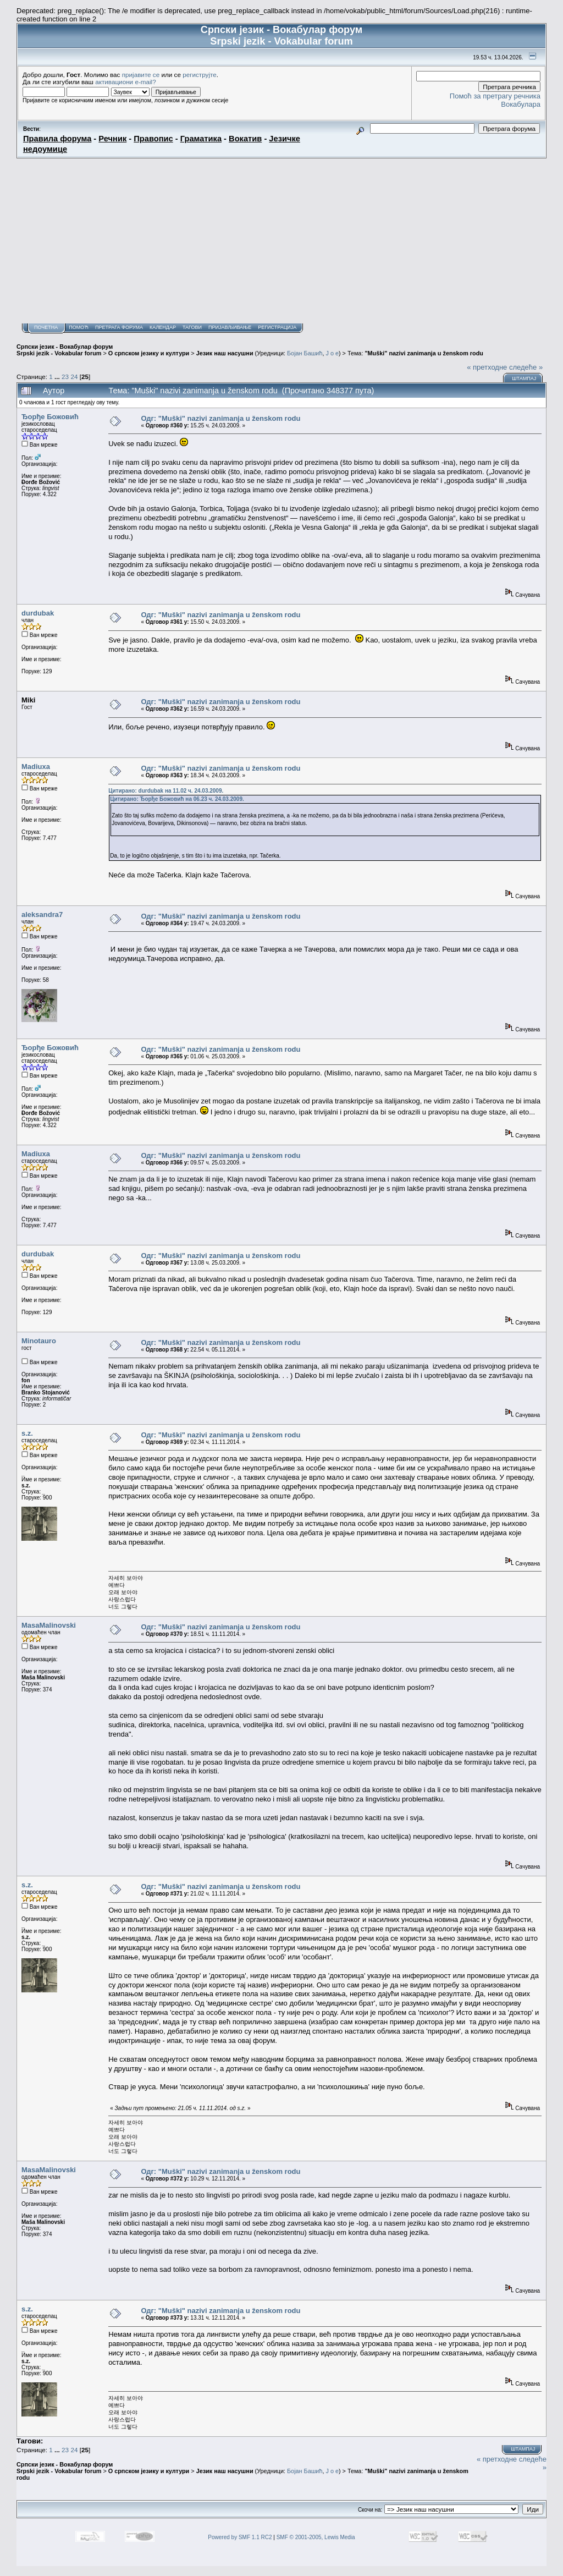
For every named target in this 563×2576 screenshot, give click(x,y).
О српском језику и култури (148, 353)
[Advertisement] (281, 241)
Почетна (46, 327)
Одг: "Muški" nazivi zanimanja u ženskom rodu (220, 418)
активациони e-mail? (125, 81)
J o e (331, 353)
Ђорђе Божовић (50, 417)
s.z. (27, 1433)
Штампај (524, 378)
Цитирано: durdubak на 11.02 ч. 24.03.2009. (165, 791)
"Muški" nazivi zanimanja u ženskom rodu (424, 353)
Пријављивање (229, 327)
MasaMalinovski (48, 1625)
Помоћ (79, 327)
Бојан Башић (304, 353)
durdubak (37, 613)
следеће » (526, 367)
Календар (163, 327)
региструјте (200, 74)
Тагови (192, 327)
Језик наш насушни (224, 353)
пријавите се (141, 74)
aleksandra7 (42, 914)
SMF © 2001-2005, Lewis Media (316, 2537)
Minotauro (38, 1341)
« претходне (487, 367)
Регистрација (277, 327)
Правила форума (57, 138)
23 (65, 376)
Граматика (201, 138)
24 (74, 376)
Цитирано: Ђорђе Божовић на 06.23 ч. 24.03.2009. (177, 799)
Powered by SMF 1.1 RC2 (240, 2537)
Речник (112, 138)
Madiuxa (35, 766)
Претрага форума (119, 327)
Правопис (153, 138)
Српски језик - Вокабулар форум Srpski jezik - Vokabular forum (64, 349)
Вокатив (245, 138)
